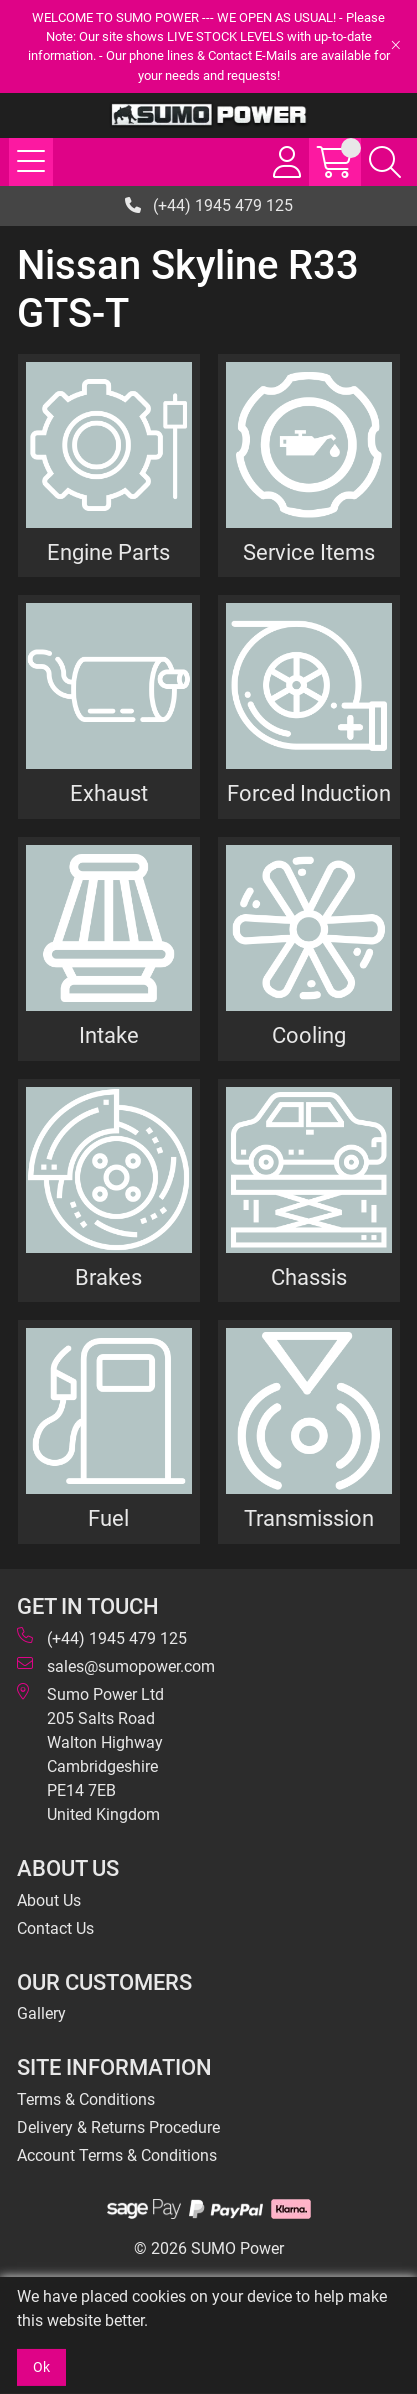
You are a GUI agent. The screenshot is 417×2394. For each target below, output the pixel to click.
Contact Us (55, 1928)
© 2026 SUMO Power (209, 2248)
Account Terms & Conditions (117, 2155)
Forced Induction (309, 793)
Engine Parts (108, 552)
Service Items (309, 552)
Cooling (309, 1035)
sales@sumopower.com (116, 1665)
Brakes (108, 1277)
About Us (49, 1900)
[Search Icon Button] (385, 162)
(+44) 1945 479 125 (209, 205)
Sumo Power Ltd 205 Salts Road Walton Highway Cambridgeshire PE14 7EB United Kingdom (90, 1753)
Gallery (41, 2013)
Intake (109, 1035)
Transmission (309, 1518)
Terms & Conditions (86, 2099)
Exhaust (109, 793)
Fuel (108, 1518)
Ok (41, 2367)
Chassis (309, 1277)
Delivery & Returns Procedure (118, 2127)
